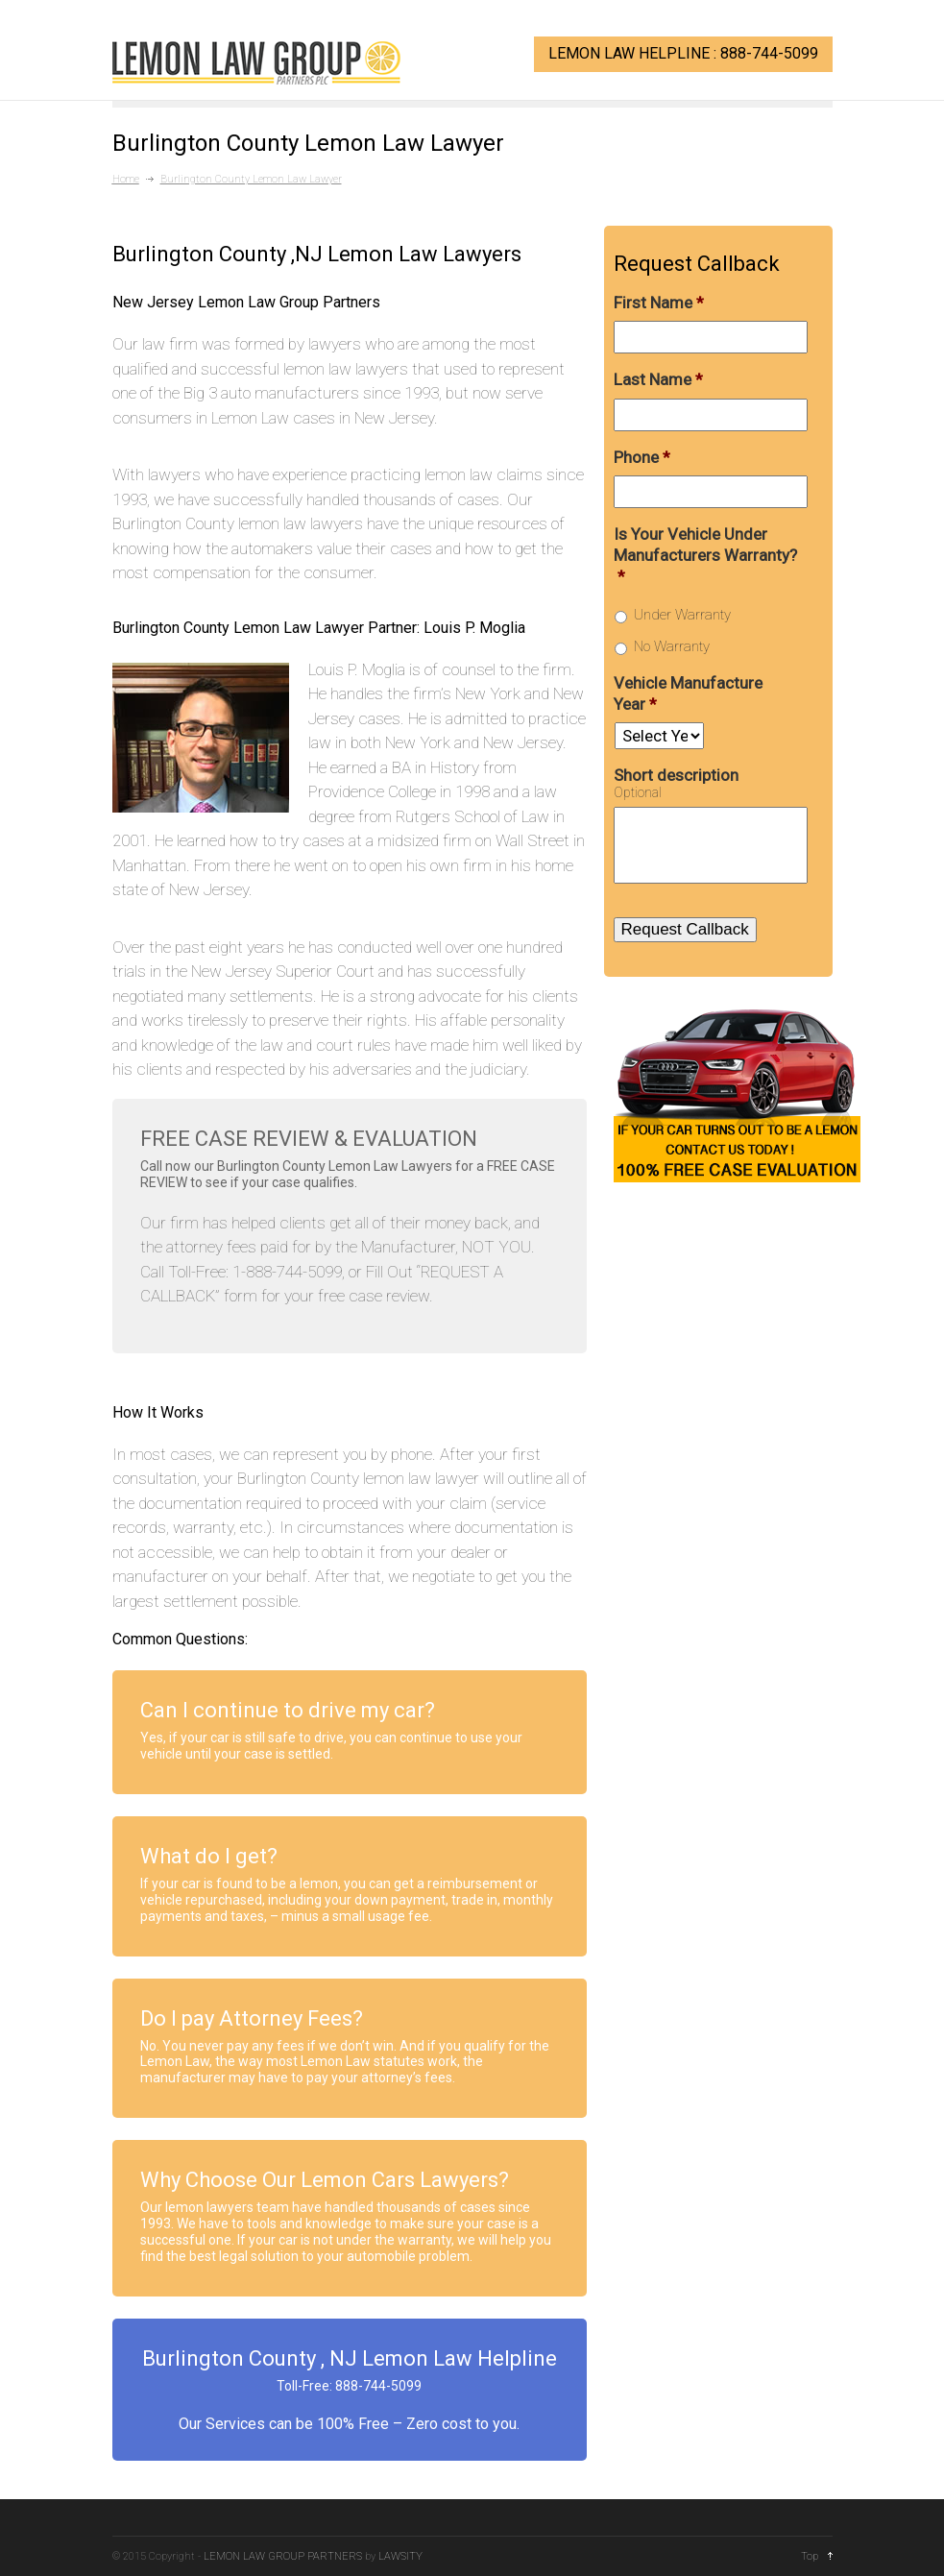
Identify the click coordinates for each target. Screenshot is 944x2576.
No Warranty (672, 646)
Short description (676, 775)
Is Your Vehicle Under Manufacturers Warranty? (705, 555)
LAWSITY (400, 2556)
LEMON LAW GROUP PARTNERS (283, 2556)
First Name (659, 302)
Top (809, 2556)
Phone (642, 457)
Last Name (658, 379)
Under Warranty (682, 614)
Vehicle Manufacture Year (688, 693)
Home (125, 179)
